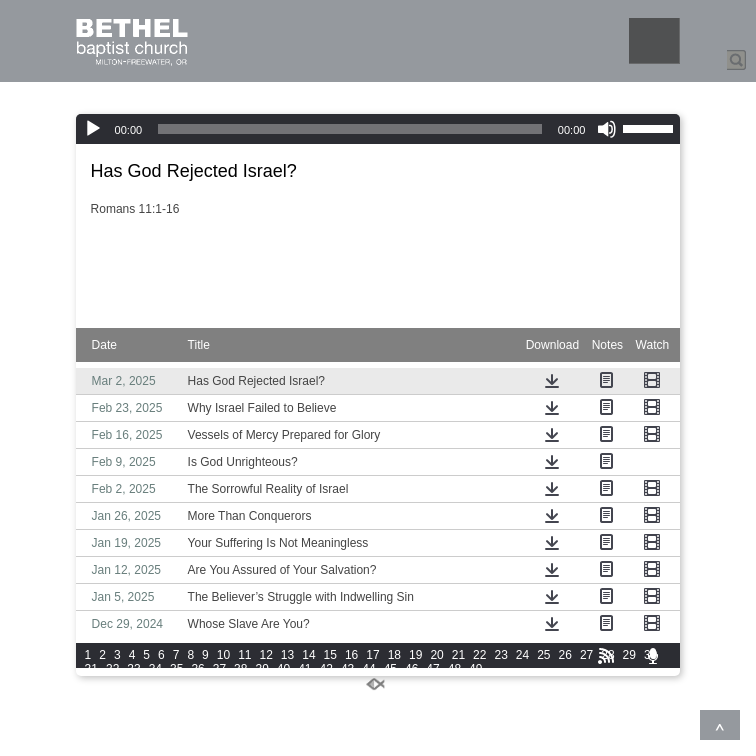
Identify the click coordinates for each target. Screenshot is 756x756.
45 (390, 669)
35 (176, 669)
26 (565, 655)
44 (368, 669)
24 (522, 655)
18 (394, 655)
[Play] (93, 129)
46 (411, 669)
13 (287, 655)
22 (479, 655)
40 (283, 669)
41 (304, 669)
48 (454, 669)
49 (475, 669)
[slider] (350, 129)
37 (219, 669)
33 (133, 669)
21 (458, 655)
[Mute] (607, 129)
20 (436, 655)
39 (261, 669)
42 (326, 669)
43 (347, 669)
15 (330, 655)
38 (240, 669)
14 (308, 655)
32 (112, 669)
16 (351, 655)
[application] (378, 129)
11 (244, 655)
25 (543, 655)
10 (223, 655)
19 (415, 655)
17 (372, 655)
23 (500, 655)
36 (197, 669)
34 (155, 669)
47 (432, 669)
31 (91, 669)
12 (266, 655)
